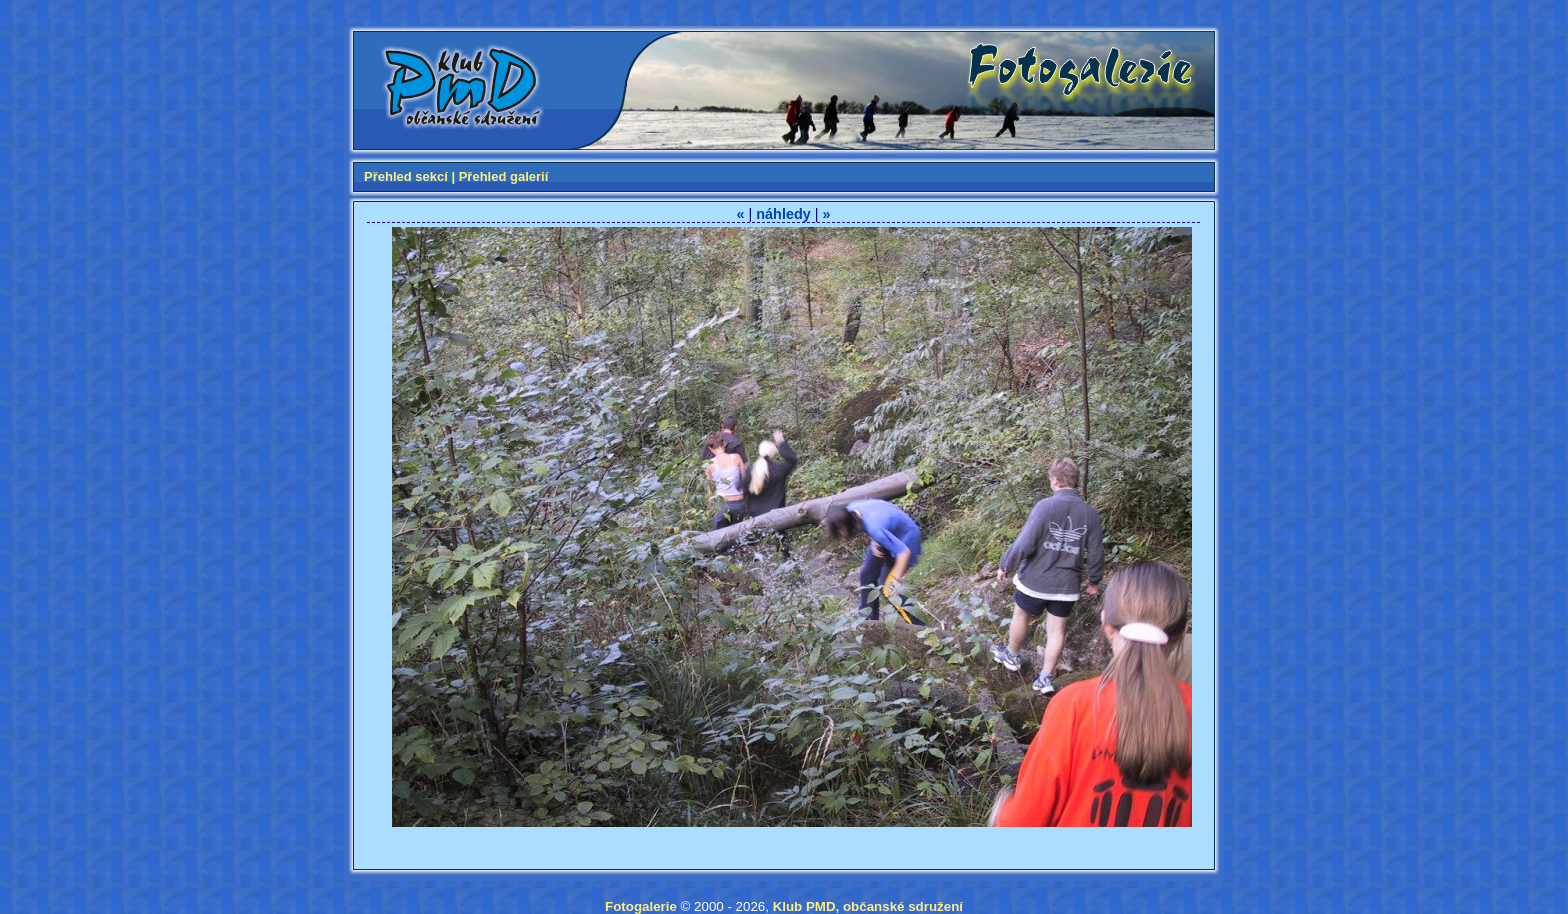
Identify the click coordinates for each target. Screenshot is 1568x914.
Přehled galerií (504, 176)
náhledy (783, 214)
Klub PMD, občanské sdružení (868, 906)
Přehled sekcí (406, 176)
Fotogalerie (641, 906)
